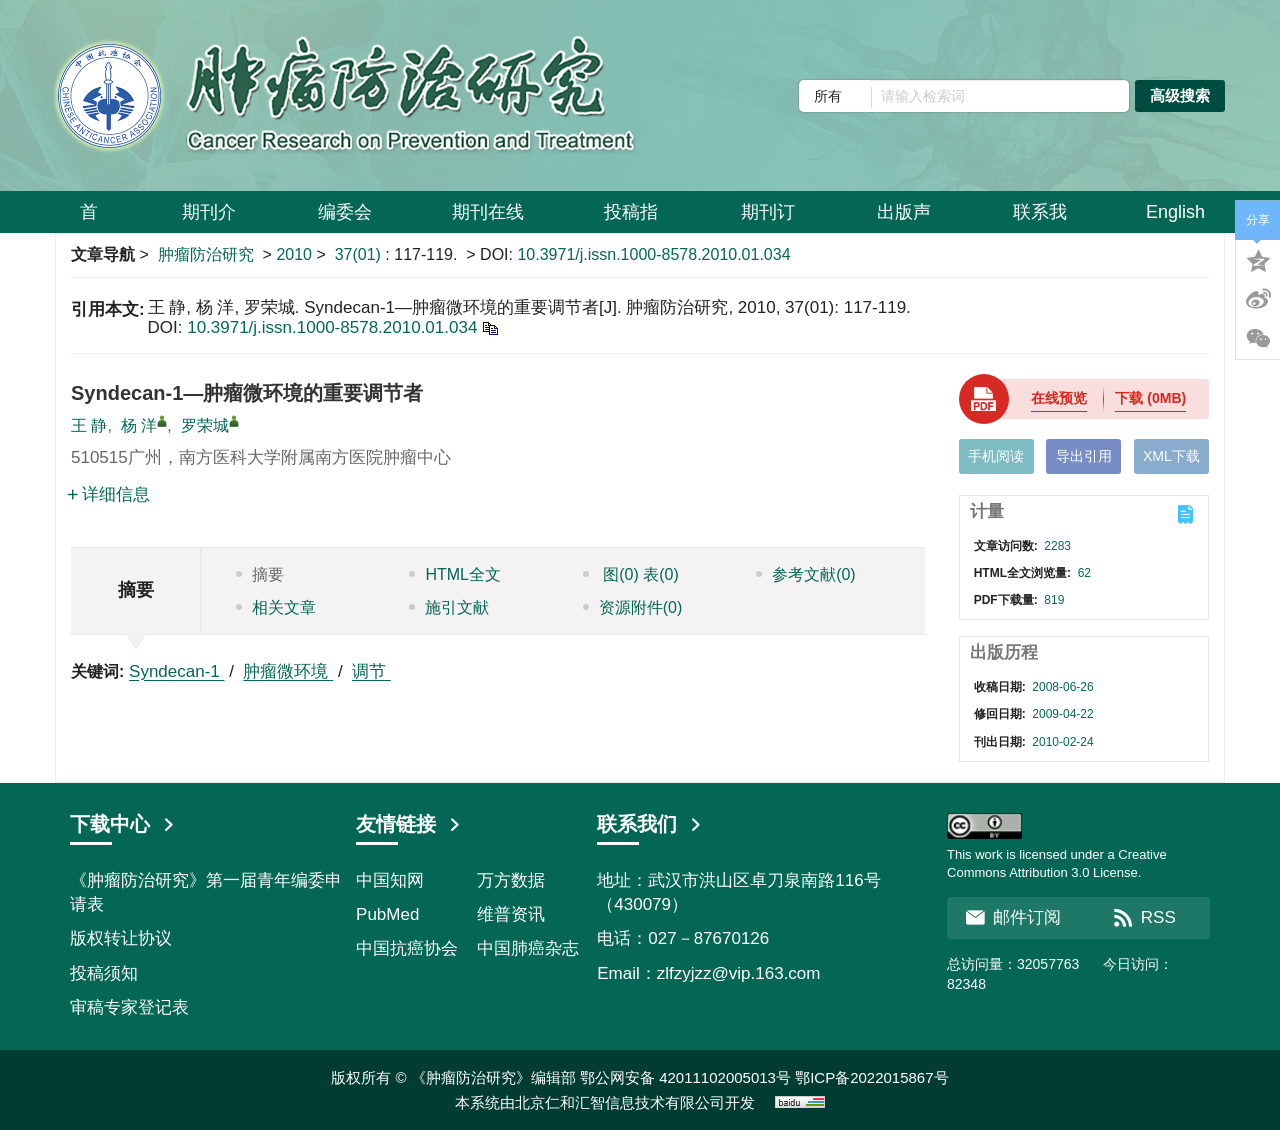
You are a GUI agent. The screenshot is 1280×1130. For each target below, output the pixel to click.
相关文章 (276, 607)
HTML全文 (455, 574)
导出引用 (1084, 456)
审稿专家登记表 (129, 1007)
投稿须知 (104, 973)
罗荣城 (205, 425)
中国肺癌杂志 (528, 948)
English (1175, 212)
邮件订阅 (1013, 917)
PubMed (387, 914)
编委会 (345, 219)
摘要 (260, 574)
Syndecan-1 (176, 671)
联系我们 (650, 824)
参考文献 (806, 574)
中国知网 (390, 880)
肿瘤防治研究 (206, 254)
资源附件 (633, 607)
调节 (371, 671)
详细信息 (108, 494)
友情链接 (409, 824)
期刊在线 (488, 219)
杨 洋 (139, 425)
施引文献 (449, 607)
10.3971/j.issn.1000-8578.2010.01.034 (653, 254)
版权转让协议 (121, 938)
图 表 (631, 574)
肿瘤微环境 (288, 671)
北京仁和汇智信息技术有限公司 (620, 1102)
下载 (1150, 398)
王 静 (89, 425)
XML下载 (1171, 456)
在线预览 (1059, 398)
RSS (1144, 917)
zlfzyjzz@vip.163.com (739, 973)
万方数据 (511, 880)
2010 (294, 254)
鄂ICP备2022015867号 (871, 1077)
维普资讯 (511, 914)
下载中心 (123, 824)
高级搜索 (1180, 95)
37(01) (360, 254)
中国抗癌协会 (407, 948)
